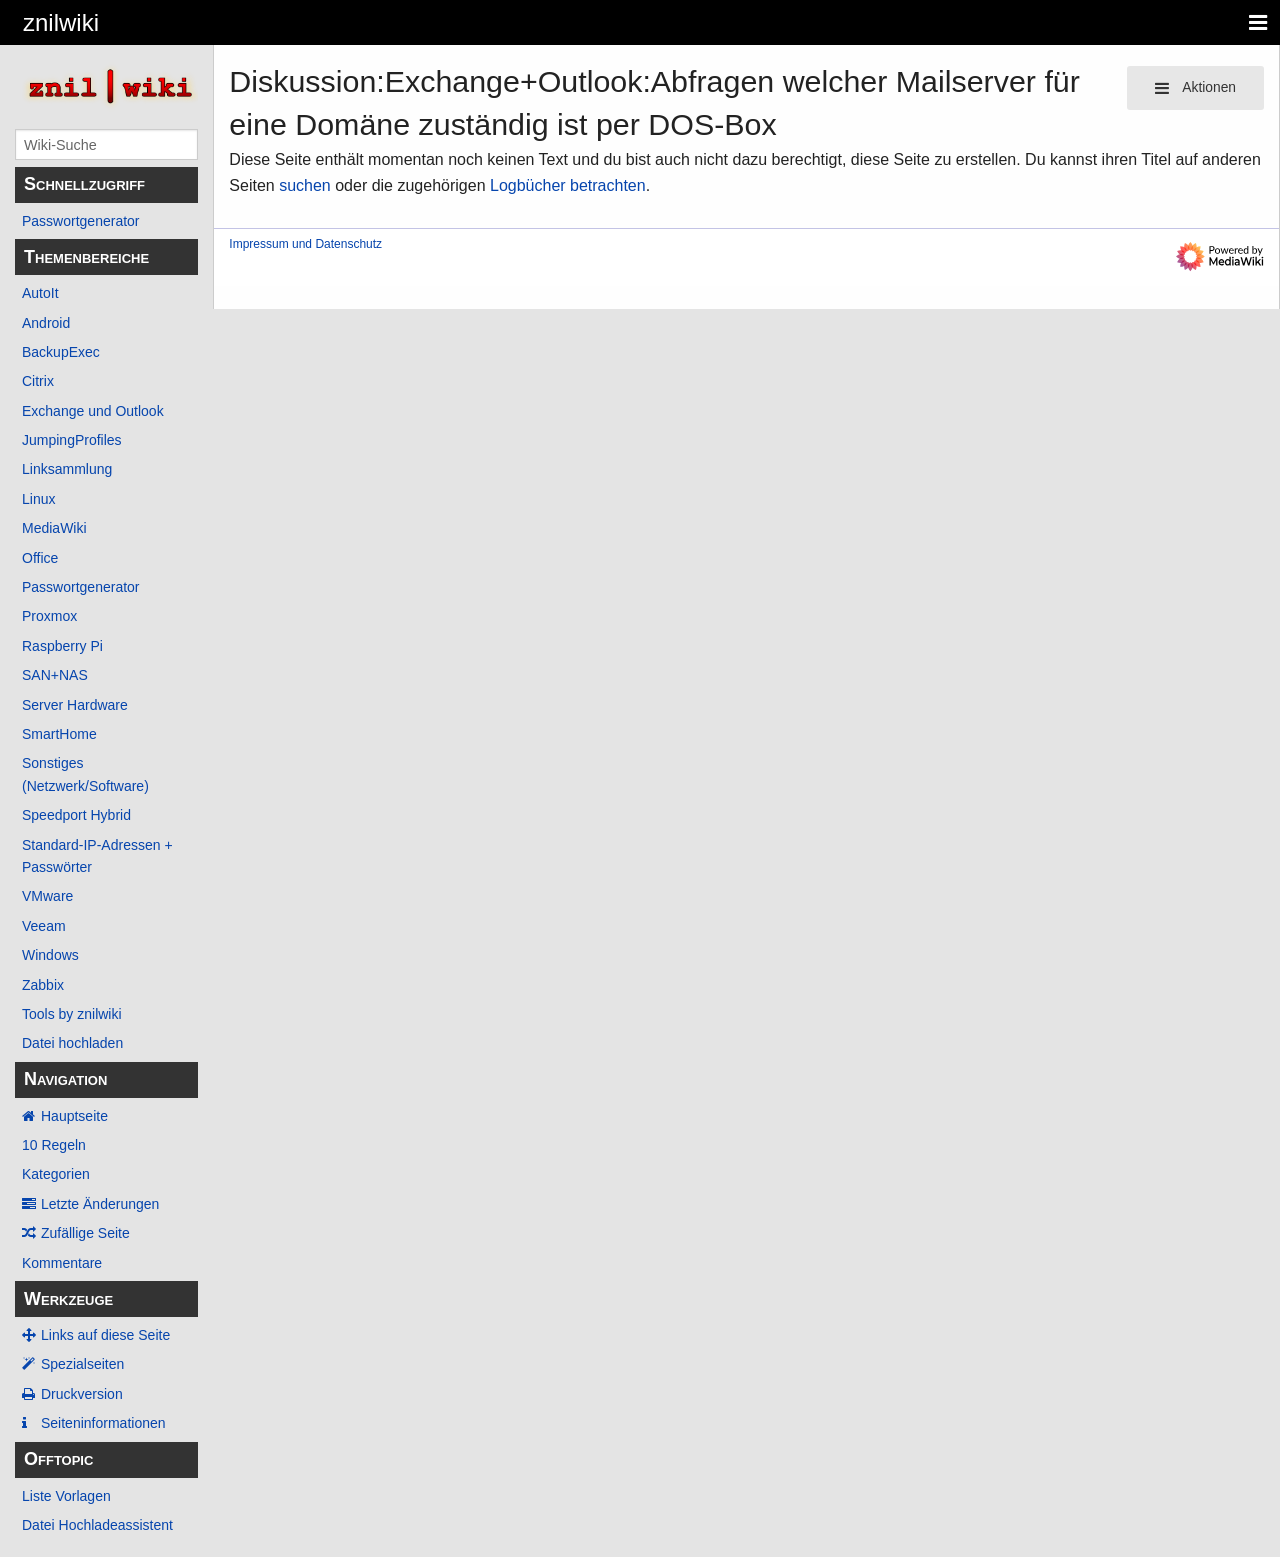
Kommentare (62, 1263)
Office (40, 558)
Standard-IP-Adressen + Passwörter (97, 856)
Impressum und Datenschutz (305, 244)
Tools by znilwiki (72, 1014)
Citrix (38, 381)
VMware (47, 896)
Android (46, 323)
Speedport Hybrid (76, 815)
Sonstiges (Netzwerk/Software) (85, 774)
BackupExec (61, 352)
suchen (305, 185)
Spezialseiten (82, 1364)
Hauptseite (74, 1116)
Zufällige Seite (85, 1233)
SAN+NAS (55, 675)
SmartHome (59, 734)
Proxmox (49, 616)
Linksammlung (67, 469)
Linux (38, 499)
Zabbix (43, 985)
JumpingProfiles (72, 440)
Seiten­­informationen (103, 1423)
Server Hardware (75, 705)
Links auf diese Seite (105, 1335)
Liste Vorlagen (66, 1496)
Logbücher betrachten (568, 185)
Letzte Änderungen (100, 1204)
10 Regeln (54, 1145)
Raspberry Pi (62, 646)
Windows (50, 955)
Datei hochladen (72, 1043)
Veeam (44, 926)
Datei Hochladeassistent (97, 1525)
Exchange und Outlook (93, 411)
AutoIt (40, 293)
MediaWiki (54, 528)
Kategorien (56, 1174)
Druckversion (82, 1394)
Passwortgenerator (81, 221)
